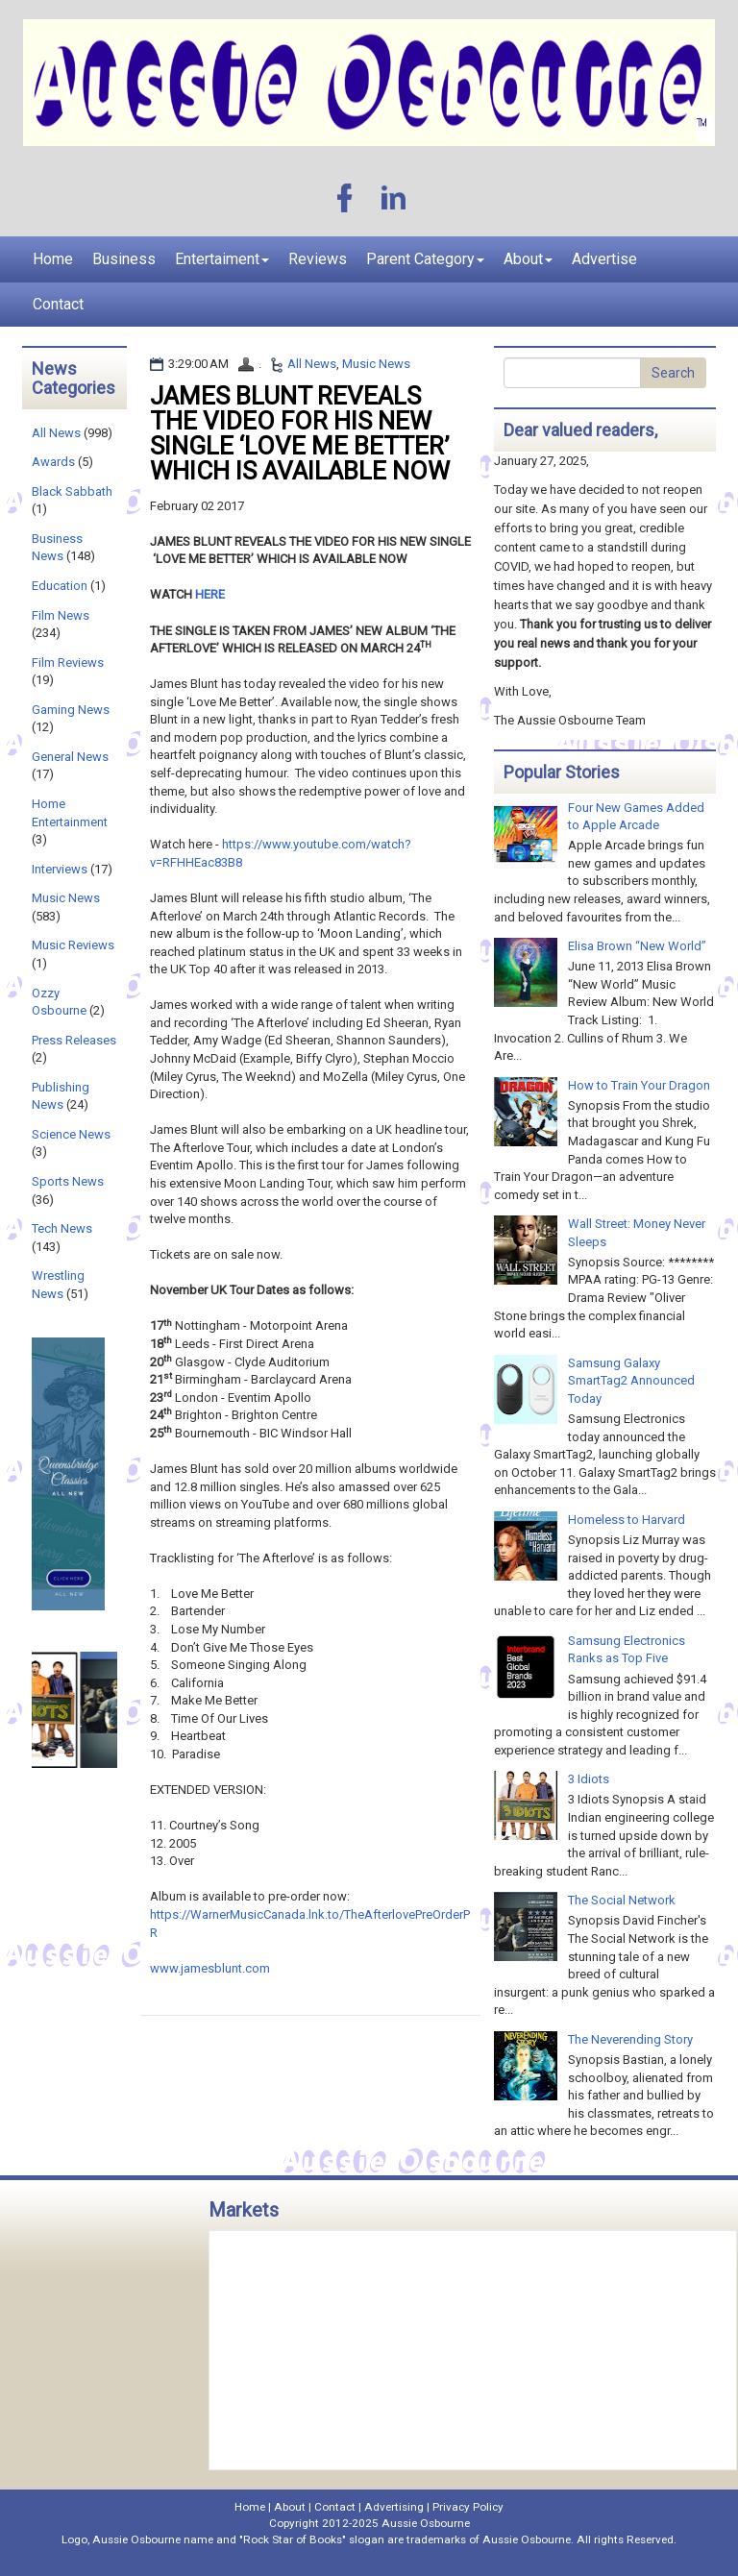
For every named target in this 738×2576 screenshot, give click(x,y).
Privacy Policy (468, 2507)
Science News (71, 1134)
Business (124, 259)
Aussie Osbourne (425, 2523)
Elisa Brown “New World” (637, 946)
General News (70, 756)
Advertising (394, 2507)
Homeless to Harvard (626, 1519)
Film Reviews (68, 662)
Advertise (604, 259)
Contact (58, 304)
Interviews (59, 869)
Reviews (317, 259)
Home (53, 259)
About (528, 259)
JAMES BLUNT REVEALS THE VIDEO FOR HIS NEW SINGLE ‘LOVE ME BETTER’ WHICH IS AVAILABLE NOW (300, 433)
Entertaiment (222, 259)
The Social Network (622, 1900)
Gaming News (71, 709)
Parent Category (425, 259)
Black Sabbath (72, 491)
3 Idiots (588, 1779)
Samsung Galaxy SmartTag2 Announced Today (631, 1381)
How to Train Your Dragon (639, 1085)
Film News (60, 615)
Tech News (62, 1228)
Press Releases (74, 1040)
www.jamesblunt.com (210, 1968)
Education (59, 585)
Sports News (68, 1181)
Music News (376, 363)
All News (311, 363)
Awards (53, 461)
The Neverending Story (630, 2039)
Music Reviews (73, 945)
